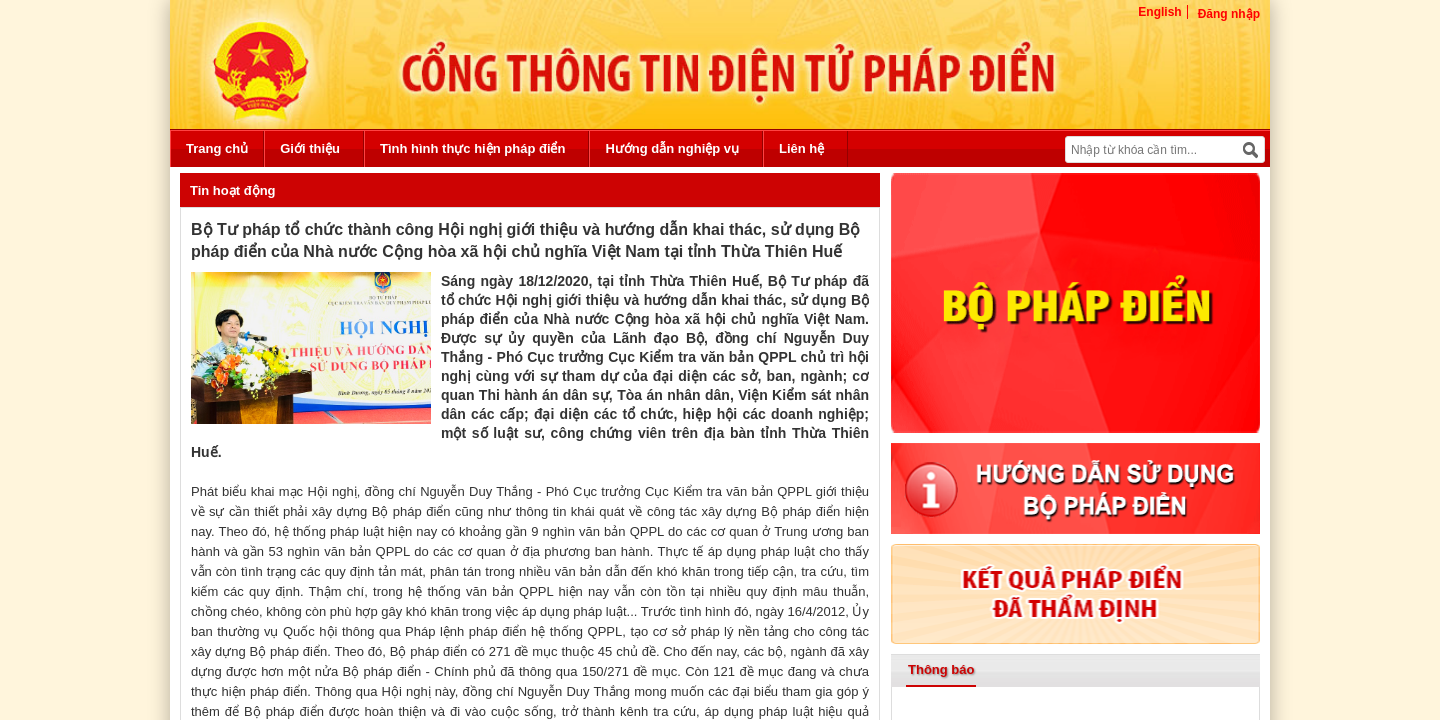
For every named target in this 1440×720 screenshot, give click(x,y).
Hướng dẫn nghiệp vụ (672, 148)
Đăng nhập (1229, 14)
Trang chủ (217, 148)
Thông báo (941, 669)
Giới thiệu (310, 148)
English (1159, 12)
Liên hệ (801, 148)
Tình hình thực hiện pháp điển (472, 148)
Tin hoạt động (233, 190)
